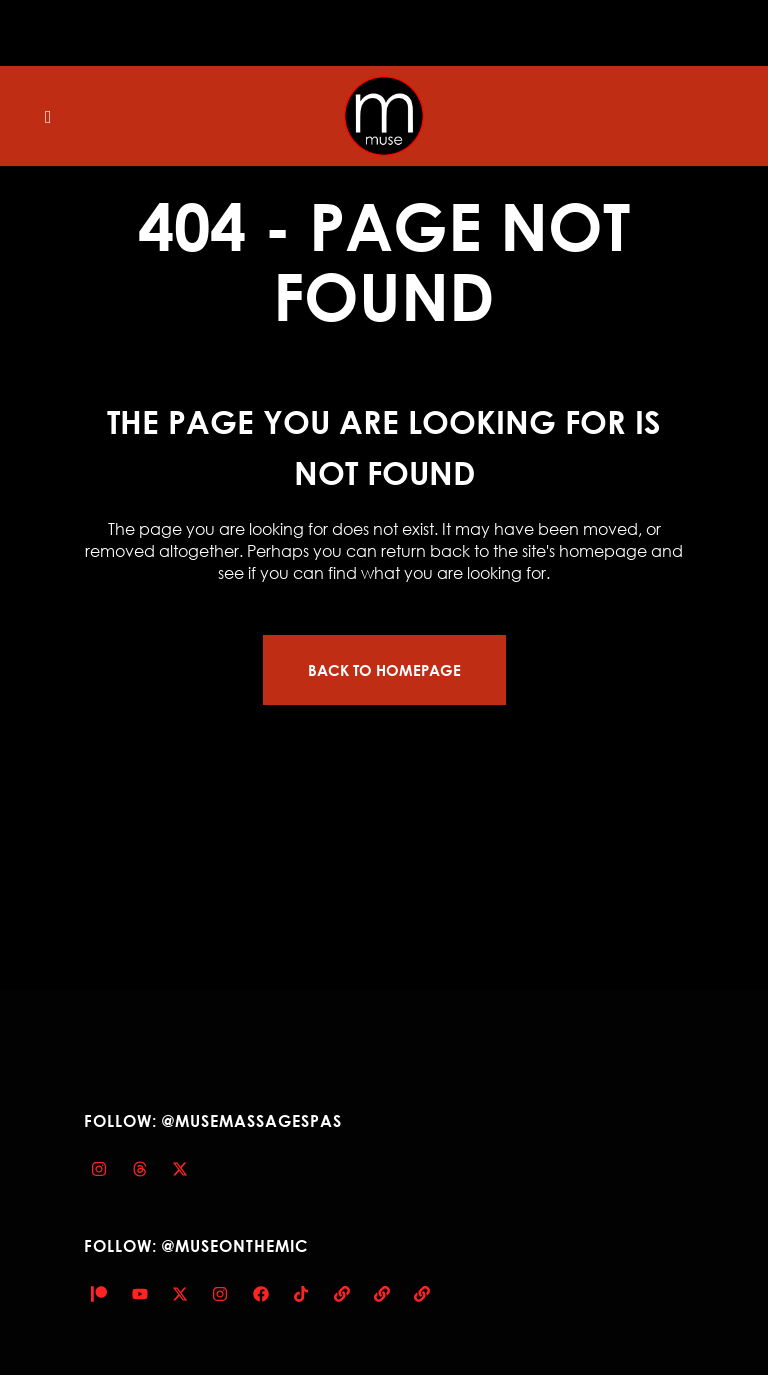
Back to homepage (384, 670)
